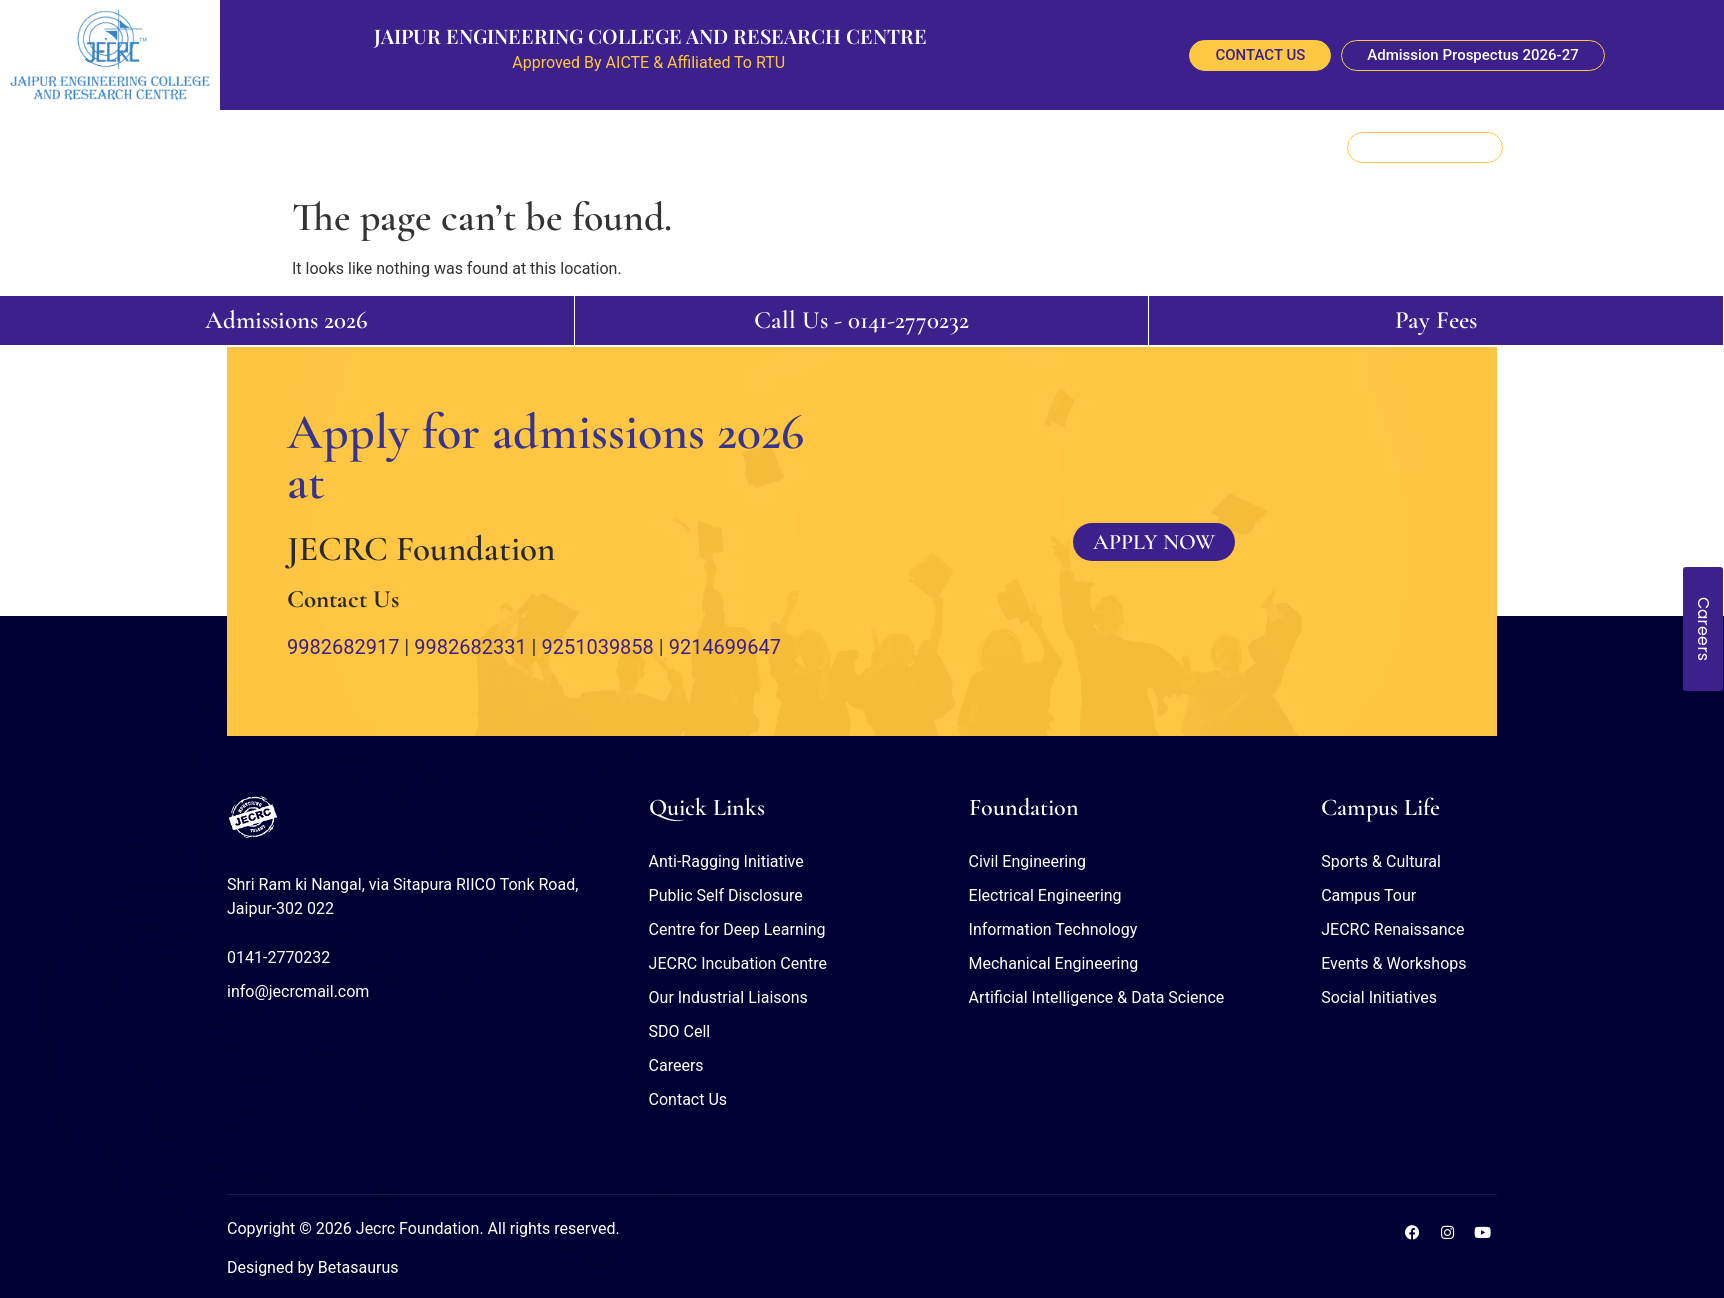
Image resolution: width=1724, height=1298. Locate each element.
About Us (395, 147)
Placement (477, 147)
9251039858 (597, 647)
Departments (572, 147)
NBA (1104, 147)
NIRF (1001, 147)
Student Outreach (911, 147)
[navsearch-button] (1658, 147)
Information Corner (773, 147)
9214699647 (725, 647)
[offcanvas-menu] (1695, 145)
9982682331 (470, 647)
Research (663, 147)
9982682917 (343, 647)
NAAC (1053, 147)
